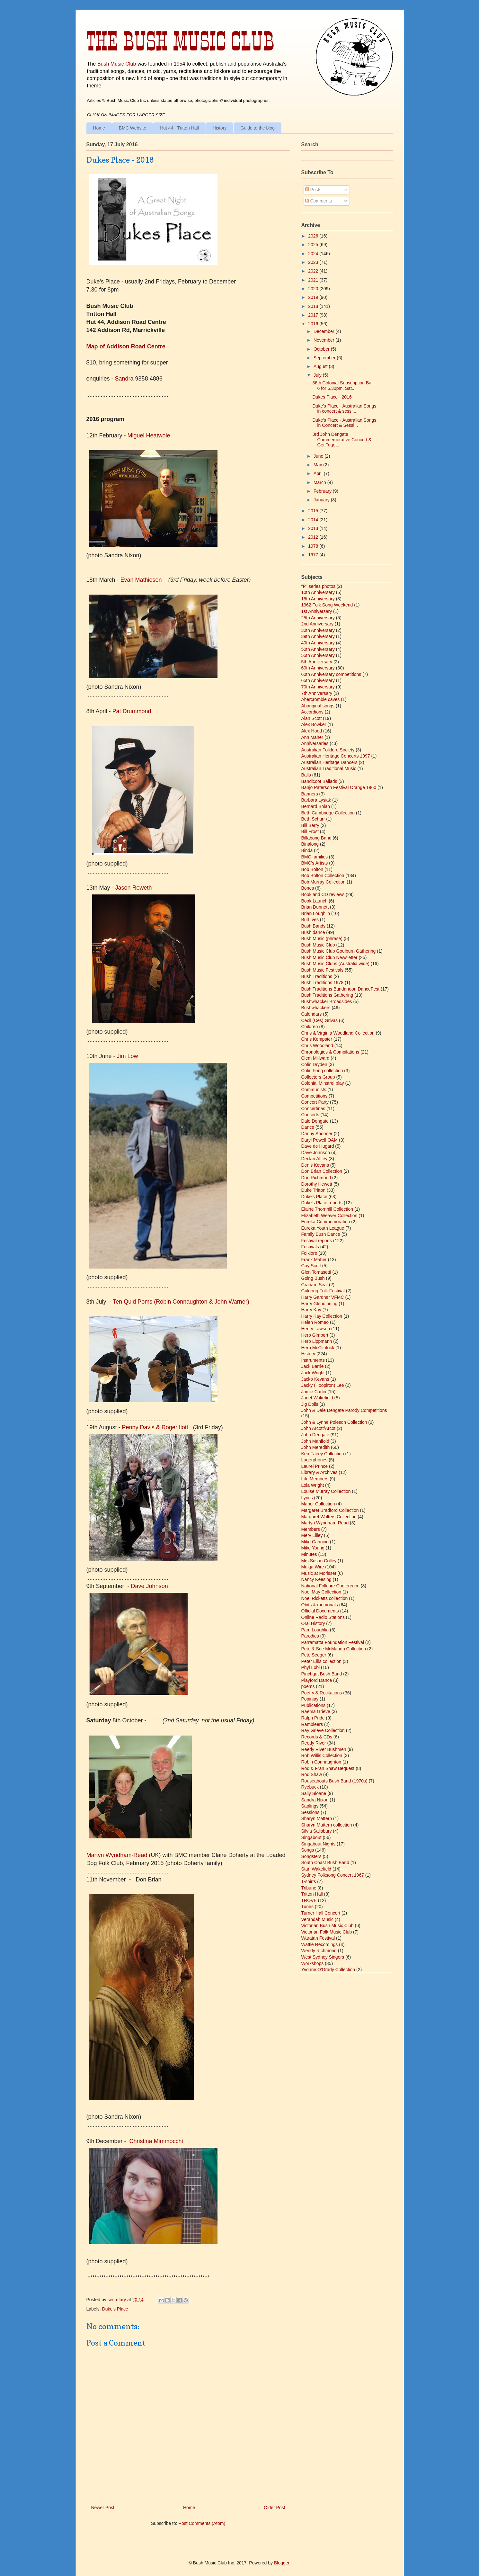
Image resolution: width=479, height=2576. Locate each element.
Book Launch (314, 900)
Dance (307, 1127)
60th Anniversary (318, 667)
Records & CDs (316, 1736)
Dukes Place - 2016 (331, 396)
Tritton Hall (312, 1894)
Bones (307, 888)
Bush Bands (313, 926)
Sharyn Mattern (316, 1818)
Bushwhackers (316, 1007)
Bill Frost (310, 831)
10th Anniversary (318, 592)
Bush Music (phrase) (321, 938)
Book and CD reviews (323, 894)
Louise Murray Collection (326, 1491)
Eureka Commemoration (325, 1221)
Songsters (311, 1856)
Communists (313, 1089)
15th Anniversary (318, 598)
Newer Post (102, 2507)
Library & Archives (319, 1472)
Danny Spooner (317, 1133)
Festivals (310, 1246)
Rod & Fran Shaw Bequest (328, 1768)
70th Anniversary (318, 686)
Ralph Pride (313, 1717)
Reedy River (313, 1743)
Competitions (314, 1096)
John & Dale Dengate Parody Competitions (344, 1410)
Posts (313, 189)
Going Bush (313, 1278)
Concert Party (315, 1102)
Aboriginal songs (318, 705)
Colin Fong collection (322, 1070)
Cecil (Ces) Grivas (319, 1020)
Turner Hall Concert (321, 1913)
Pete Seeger (313, 1654)
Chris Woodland (317, 1045)
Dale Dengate (315, 1121)
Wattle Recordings (319, 1944)
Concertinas (313, 1108)
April (319, 473)
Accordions (312, 711)
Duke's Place (115, 2308)
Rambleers (312, 1724)
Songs (307, 1850)
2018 (313, 306)
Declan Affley (314, 1158)
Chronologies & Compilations (330, 1052)
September (325, 357)
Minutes (309, 1554)
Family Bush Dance (320, 1234)
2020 (313, 288)
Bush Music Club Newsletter (329, 957)
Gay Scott (311, 1265)
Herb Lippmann (316, 1341)
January (322, 499)
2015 (313, 510)
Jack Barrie (312, 1366)
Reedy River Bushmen (323, 1749)
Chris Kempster (316, 1039)
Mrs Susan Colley (319, 1560)
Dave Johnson (315, 1152)
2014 (313, 519)
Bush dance (313, 932)
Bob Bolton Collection (322, 875)
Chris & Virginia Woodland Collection (338, 1033)
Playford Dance (316, 1680)
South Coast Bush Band (325, 1862)
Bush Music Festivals (322, 970)
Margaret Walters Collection (329, 1516)
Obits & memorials (319, 1604)
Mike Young (312, 1547)
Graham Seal (314, 1284)
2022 (313, 271)
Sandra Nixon (315, 1799)
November (324, 340)
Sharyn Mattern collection (326, 1824)
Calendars (311, 1014)
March (320, 482)
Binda (307, 850)
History (220, 127)
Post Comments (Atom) (202, 2523)
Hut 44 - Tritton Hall (179, 127)
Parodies (310, 1635)
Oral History (313, 1623)
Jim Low (127, 1056)
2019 (313, 297)
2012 (313, 537)
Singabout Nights (318, 1843)
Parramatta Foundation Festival (332, 1642)
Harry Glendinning (319, 1303)
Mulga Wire (312, 1566)
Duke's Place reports (322, 1202)
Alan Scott (311, 718)
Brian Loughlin (315, 913)
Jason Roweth (133, 887)
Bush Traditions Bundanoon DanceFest (340, 989)
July (318, 375)
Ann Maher (312, 737)
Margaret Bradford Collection (330, 1510)
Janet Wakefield (317, 1397)
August (321, 366)
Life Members (315, 1478)
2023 (313, 262)
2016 (313, 323)
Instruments (313, 1360)
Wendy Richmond (319, 1950)
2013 (313, 528)
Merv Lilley (312, 1535)
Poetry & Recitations (321, 1692)
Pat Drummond (131, 711)
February (323, 491)
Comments (318, 200)
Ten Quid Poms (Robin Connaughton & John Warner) (181, 1301)
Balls (306, 774)
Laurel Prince (314, 1466)
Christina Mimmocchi (156, 2141)
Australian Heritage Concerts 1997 (335, 755)
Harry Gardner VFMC (322, 1297)
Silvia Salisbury (316, 1831)
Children (309, 1026)
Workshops (312, 1963)
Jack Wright (313, 1372)
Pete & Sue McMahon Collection (333, 1648)
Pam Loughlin (315, 1629)
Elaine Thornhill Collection (327, 1209)
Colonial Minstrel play (322, 1083)
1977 (313, 554)
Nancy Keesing (316, 1579)
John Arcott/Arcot (318, 1428)
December (324, 331)
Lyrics (307, 1497)
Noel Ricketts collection (324, 1598)
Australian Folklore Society (328, 749)
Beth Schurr (313, 818)
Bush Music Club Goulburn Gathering (338, 951)
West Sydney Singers (322, 1957)
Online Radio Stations (323, 1617)
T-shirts (308, 1881)
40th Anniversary (318, 642)
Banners (309, 793)
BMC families (314, 856)
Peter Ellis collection (321, 1661)
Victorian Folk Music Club (326, 1931)
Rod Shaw (311, 1774)
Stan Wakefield (316, 1868)
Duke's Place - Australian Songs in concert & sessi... (344, 408)
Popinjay (310, 1698)
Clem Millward (315, 1058)
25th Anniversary (318, 617)
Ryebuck (310, 1787)
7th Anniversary (317, 693)
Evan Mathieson (142, 580)
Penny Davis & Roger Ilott (156, 1427)
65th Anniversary (318, 680)
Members (310, 1529)
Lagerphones (314, 1459)
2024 (313, 253)
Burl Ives (310, 919)
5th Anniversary (317, 661)
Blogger (281, 2562)
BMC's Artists (314, 863)
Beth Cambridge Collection (328, 812)
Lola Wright (312, 1485)
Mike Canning (315, 1541)
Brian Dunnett (315, 907)
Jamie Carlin (313, 1391)
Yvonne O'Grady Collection (328, 1969)
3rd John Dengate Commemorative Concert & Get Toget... (341, 440)
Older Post (274, 2507)
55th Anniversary (318, 655)
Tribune (308, 1887)
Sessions (310, 1812)
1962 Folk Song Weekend (327, 604)
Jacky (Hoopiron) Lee (322, 1385)
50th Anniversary (318, 649)
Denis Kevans (315, 1165)
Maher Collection (318, 1503)
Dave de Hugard (317, 1146)
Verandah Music (317, 1919)
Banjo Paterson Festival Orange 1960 (338, 787)
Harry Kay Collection (321, 1316)
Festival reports (316, 1240)
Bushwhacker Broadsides (326, 1001)
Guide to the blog (257, 127)
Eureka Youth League (322, 1228)
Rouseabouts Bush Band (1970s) (334, 1780)
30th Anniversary (318, 630)
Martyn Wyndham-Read (116, 1855)
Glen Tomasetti (316, 1272)
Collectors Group (318, 1077)
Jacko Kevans (315, 1379)
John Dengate (315, 1434)
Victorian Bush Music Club (327, 1925)
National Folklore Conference (330, 1585)
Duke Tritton (313, 1190)
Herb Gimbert (314, 1335)
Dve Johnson (149, 1586)
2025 (313, 244)
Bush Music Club (116, 64)
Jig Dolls (309, 1404)
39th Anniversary (318, 636)
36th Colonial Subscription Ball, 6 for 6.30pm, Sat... (343, 385)
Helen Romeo (315, 1322)
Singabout (311, 1837)
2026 (313, 235)
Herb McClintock (317, 1347)
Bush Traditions (317, 976)
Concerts (310, 1114)
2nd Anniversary (317, 623)
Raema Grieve (315, 1711)
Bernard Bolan (315, 806)
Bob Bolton (312, 869)
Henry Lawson (315, 1328)
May (318, 464)
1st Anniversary (316, 611)
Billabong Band (316, 837)
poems (308, 1686)
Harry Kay (311, 1309)
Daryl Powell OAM (319, 1140)
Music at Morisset (318, 1573)
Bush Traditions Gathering (327, 995)
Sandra (124, 378)
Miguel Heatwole (148, 435)
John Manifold (315, 1441)
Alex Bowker (313, 724)
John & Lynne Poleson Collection (334, 1422)
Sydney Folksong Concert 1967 (332, 1875)
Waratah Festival (318, 1938)
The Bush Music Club (180, 41)
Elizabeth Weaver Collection (329, 1215)
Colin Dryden (314, 1064)
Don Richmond (316, 1177)
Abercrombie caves (320, 699)
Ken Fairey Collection (322, 1453)
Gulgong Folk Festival (323, 1290)
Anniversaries (315, 743)
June (319, 456)
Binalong (310, 844)
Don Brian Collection (321, 1171)
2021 (313, 280)
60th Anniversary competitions (331, 674)
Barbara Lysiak (316, 800)
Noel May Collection (321, 1591)
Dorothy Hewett (316, 1184)
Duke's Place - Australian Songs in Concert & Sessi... (344, 422)
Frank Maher (314, 1259)
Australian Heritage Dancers (329, 762)
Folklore (309, 1253)
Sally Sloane (313, 1793)
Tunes (307, 1906)
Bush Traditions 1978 (322, 982)
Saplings (310, 1806)
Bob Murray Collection (323, 881)
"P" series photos (318, 586)
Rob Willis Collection (321, 1755)
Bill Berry (310, 825)
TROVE (309, 1900)
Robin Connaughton (321, 1761)
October (322, 349)
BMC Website (132, 127)
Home (99, 127)
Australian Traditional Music (328, 768)
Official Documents (320, 1610)
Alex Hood (311, 730)
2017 (313, 315)
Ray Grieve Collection (323, 1730)
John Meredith (315, 1447)
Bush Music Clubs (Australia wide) (335, 963)
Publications (313, 1705)
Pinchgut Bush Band (321, 1673)
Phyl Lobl (310, 1667)
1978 (313, 546)
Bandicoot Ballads (319, 781)
